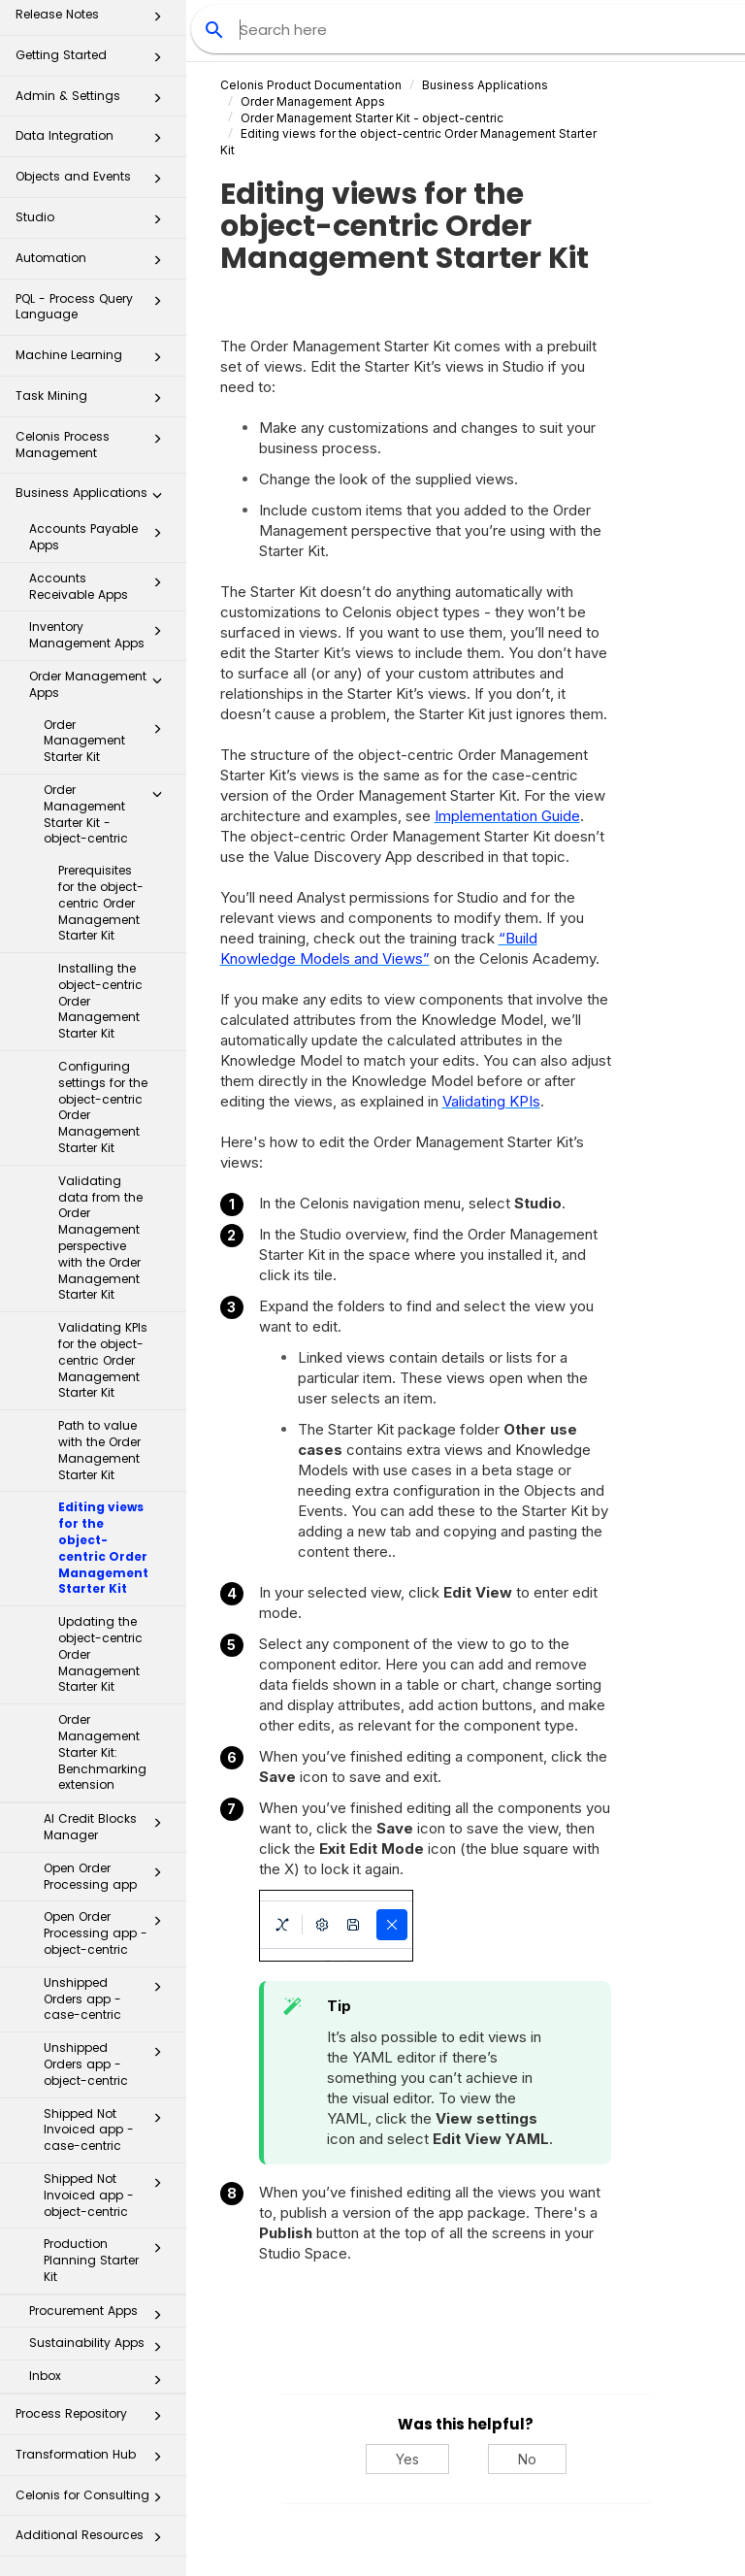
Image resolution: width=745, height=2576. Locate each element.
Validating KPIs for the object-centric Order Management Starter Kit (102, 1360)
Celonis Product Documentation (311, 85)
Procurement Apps (101, 2315)
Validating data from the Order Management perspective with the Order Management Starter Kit (100, 1238)
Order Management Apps (101, 684)
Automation (94, 263)
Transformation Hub (94, 2460)
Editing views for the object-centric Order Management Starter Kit (103, 1548)
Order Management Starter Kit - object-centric (108, 813)
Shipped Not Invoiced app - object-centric (108, 2195)
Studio (94, 223)
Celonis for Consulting (94, 2501)
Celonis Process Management (94, 444)
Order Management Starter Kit (108, 741)
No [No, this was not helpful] (527, 2459)
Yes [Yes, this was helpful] (407, 2459)
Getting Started (94, 61)
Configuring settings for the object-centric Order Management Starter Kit (102, 1107)
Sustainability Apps (101, 2347)
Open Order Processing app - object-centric (108, 1933)
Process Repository (94, 2419)
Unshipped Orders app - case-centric (108, 1999)
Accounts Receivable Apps (101, 586)
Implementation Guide (507, 816)
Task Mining (94, 401)
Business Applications (94, 498)
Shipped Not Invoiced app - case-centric (108, 2130)
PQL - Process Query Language (94, 306)
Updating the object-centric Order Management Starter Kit (100, 1654)
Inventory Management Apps (101, 634)
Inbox (101, 2380)
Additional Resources (94, 2541)
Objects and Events (94, 182)
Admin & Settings (94, 101)
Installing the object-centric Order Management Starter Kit (100, 1000)
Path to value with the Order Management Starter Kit (99, 1449)
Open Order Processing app (108, 1876)
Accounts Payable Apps (101, 536)
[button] (157, 20)
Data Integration (94, 141)
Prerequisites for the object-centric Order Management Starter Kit (101, 902)
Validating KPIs (491, 1101)
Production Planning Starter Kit (108, 2260)
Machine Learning (94, 361)
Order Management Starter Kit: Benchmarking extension (102, 1752)
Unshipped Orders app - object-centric (108, 2064)
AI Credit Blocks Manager (108, 1826)
